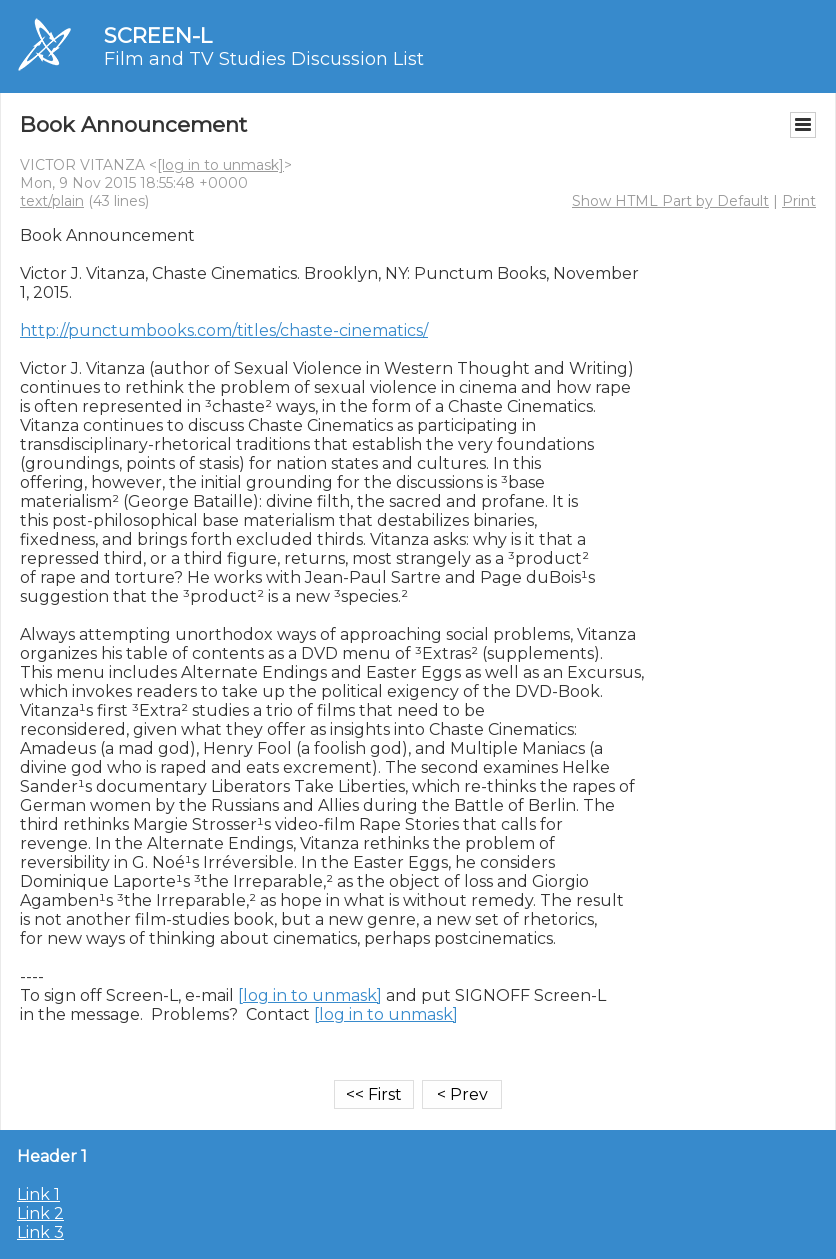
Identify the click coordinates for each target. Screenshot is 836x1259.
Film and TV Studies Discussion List (264, 59)
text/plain (52, 201)
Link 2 (40, 1213)
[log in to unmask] (220, 165)
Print (799, 201)
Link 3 (40, 1232)
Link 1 (38, 1194)
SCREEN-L (158, 35)
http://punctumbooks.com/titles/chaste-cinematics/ (224, 330)
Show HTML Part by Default (670, 201)
